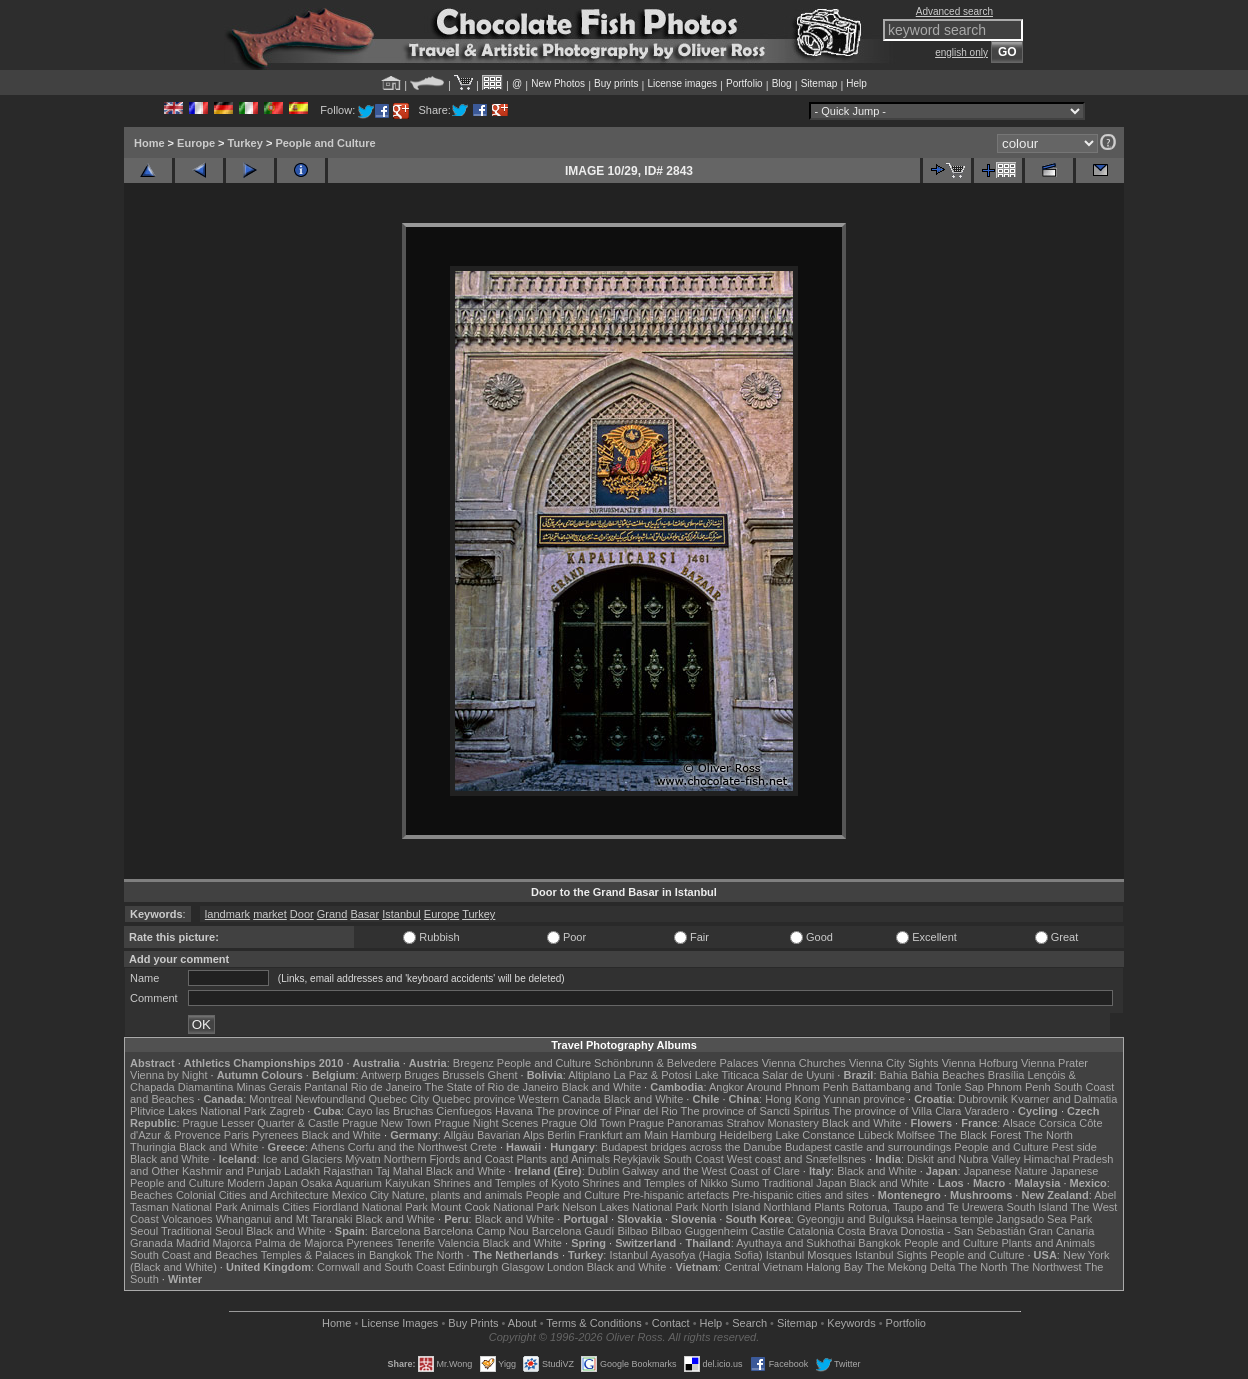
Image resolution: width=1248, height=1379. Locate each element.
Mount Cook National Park (495, 1207)
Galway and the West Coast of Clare (711, 1171)
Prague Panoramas (676, 1123)
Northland (788, 1207)
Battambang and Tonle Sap (917, 1087)
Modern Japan (262, 1183)
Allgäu (458, 1135)
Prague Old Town (583, 1123)
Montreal (270, 1099)
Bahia (894, 1075)
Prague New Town (386, 1123)
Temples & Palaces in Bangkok (336, 1255)
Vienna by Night (168, 1075)
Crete (483, 1147)
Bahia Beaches (948, 1075)
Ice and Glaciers (302, 1159)
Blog (782, 83)
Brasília (1006, 1075)
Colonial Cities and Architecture (252, 1195)
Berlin (561, 1135)
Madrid (193, 1243)
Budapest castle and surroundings (868, 1147)
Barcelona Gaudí (573, 1231)
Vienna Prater (1054, 1063)
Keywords (851, 1323)
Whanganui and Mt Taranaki (284, 1219)
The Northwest (1046, 1267)
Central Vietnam (763, 1267)
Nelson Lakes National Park (630, 1207)
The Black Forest (979, 1135)
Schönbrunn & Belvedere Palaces (676, 1063)
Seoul (144, 1231)
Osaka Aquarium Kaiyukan (366, 1183)
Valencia (458, 1243)
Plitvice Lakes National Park (198, 1111)
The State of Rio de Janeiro (492, 1087)
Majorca (232, 1243)
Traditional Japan (804, 1183)
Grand (332, 914)
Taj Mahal (399, 1171)
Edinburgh (473, 1267)
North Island (730, 1207)
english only (961, 52)
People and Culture (325, 143)
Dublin (603, 1171)
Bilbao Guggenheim (699, 1231)
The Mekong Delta (911, 1267)
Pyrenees (275, 1135)
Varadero (986, 1111)
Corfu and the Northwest (407, 1147)
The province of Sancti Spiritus (755, 1111)
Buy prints (616, 83)
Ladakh (302, 1171)
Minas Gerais (268, 1087)
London (565, 1267)
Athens (327, 1147)
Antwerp (381, 1075)
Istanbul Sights (891, 1255)
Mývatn (362, 1159)
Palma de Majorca (299, 1243)
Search (749, 1323)
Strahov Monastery (772, 1123)
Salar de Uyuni (798, 1075)
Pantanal (325, 1087)
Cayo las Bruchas (390, 1111)
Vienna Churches (804, 1063)
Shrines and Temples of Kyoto (506, 1183)
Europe (196, 143)
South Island (1037, 1207)
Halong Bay (834, 1267)
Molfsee (916, 1135)
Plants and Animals (563, 1159)
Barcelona (396, 1231)
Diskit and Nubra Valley (964, 1159)
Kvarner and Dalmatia (1064, 1099)
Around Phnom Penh (797, 1087)
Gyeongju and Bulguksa (855, 1219)
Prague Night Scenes (486, 1123)
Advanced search (954, 11)
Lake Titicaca (727, 1075)
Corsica (1057, 1123)
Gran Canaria (1061, 1231)
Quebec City (399, 1099)
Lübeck (875, 1135)
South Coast (693, 1159)
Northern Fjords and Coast (449, 1159)
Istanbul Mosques (809, 1255)
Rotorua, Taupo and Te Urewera (926, 1207)
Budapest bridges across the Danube (691, 1147)
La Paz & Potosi (653, 1075)
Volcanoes (187, 1219)
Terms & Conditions (593, 1323)
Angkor (726, 1087)
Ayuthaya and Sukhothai (795, 1243)
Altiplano (589, 1075)
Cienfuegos (464, 1111)
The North (1048, 1135)
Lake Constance (815, 1135)
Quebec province (473, 1099)
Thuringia (153, 1147)
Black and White (601, 1087)
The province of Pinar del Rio (607, 1111)
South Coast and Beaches (194, 1255)
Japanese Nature (1006, 1171)
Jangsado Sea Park (1044, 1219)
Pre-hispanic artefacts (676, 1195)
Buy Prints (473, 1323)
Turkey (245, 143)
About (522, 1323)
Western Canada (559, 1099)
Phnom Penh (1019, 1087)
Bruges (421, 1075)
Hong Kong (792, 1099)
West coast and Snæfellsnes (796, 1159)
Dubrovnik (983, 1099)
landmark (227, 914)
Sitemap (819, 83)
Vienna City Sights (894, 1063)
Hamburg (693, 1135)
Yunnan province (864, 1099)
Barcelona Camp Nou (476, 1231)
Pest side (1074, 1147)
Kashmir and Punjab (231, 1171)
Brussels (463, 1075)
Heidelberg (745, 1135)
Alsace (1019, 1123)
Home (149, 143)
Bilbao (632, 1231)
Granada (151, 1243)
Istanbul (401, 914)
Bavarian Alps (510, 1135)
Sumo (745, 1183)
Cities (296, 1207)
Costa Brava (867, 1231)
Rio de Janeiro (386, 1087)
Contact (671, 1323)
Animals (259, 1207)
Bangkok (879, 1243)
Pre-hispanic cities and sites (800, 1195)
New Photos (558, 83)
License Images (399, 1323)
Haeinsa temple (955, 1219)
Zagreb (286, 1111)
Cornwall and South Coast (381, 1267)
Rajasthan (348, 1171)
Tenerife (415, 1243)
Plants (829, 1207)
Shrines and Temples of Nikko (654, 1183)
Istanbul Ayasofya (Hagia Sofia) (685, 1255)
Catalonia (810, 1231)
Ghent (503, 1075)
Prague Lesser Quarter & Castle (261, 1123)
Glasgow (522, 1267)
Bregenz (473, 1063)
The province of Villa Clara (897, 1111)
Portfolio (744, 83)
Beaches (151, 1195)
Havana (514, 1111)
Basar (364, 914)
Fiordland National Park (370, 1207)
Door (302, 914)
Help (856, 83)
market (270, 914)
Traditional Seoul (202, 1231)
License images (682, 83)
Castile (768, 1231)
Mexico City (360, 1195)
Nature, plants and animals (457, 1195)
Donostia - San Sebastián (963, 1231)
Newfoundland (330, 1099)
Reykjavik (636, 1159)
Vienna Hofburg (980, 1063)
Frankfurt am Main (623, 1135)
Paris (236, 1135)
